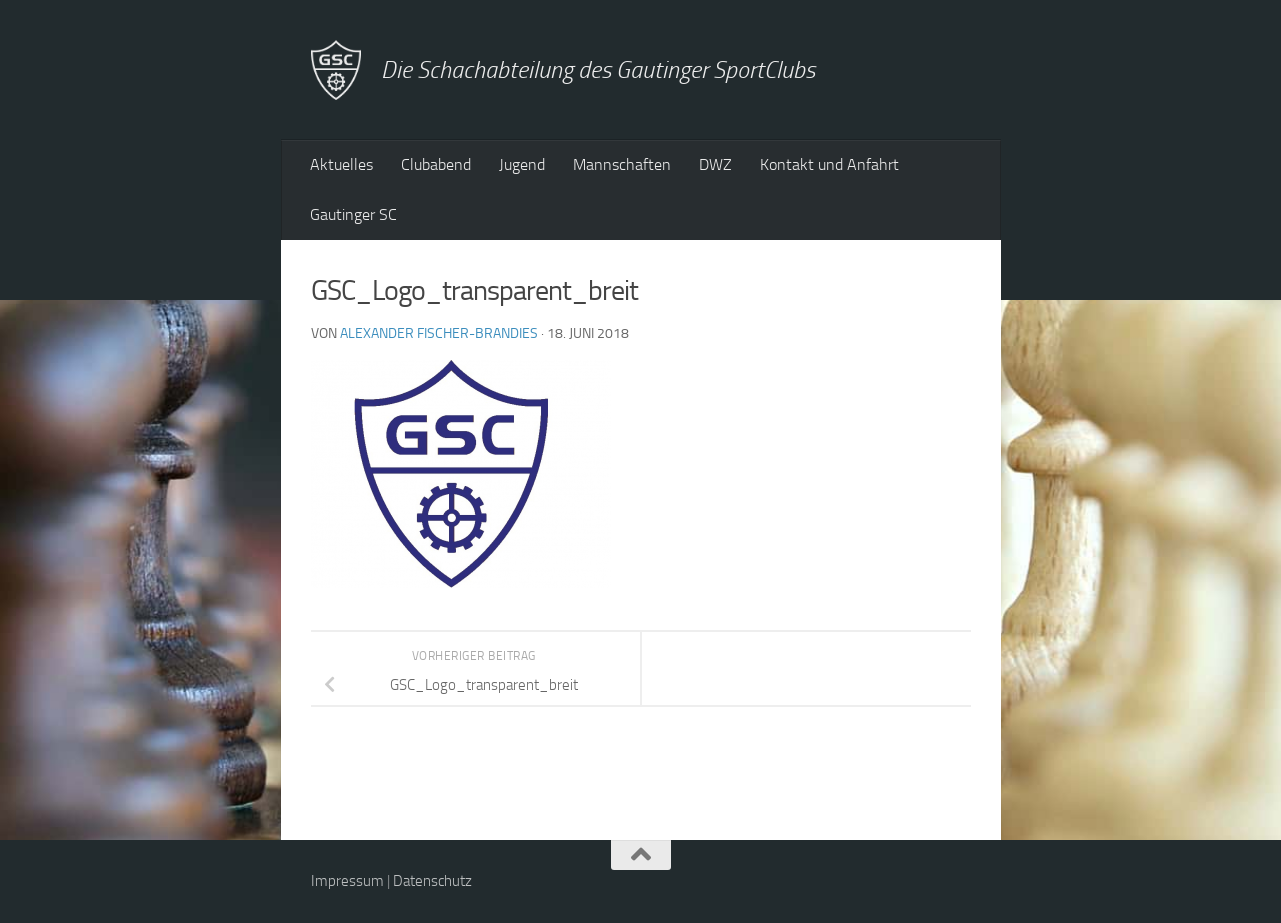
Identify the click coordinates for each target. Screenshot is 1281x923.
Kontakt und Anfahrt (829, 164)
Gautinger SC (353, 214)
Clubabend (436, 164)
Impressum (347, 881)
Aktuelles (341, 164)
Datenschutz (432, 881)
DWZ (715, 164)
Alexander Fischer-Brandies (439, 333)
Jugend (522, 164)
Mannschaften (622, 164)
